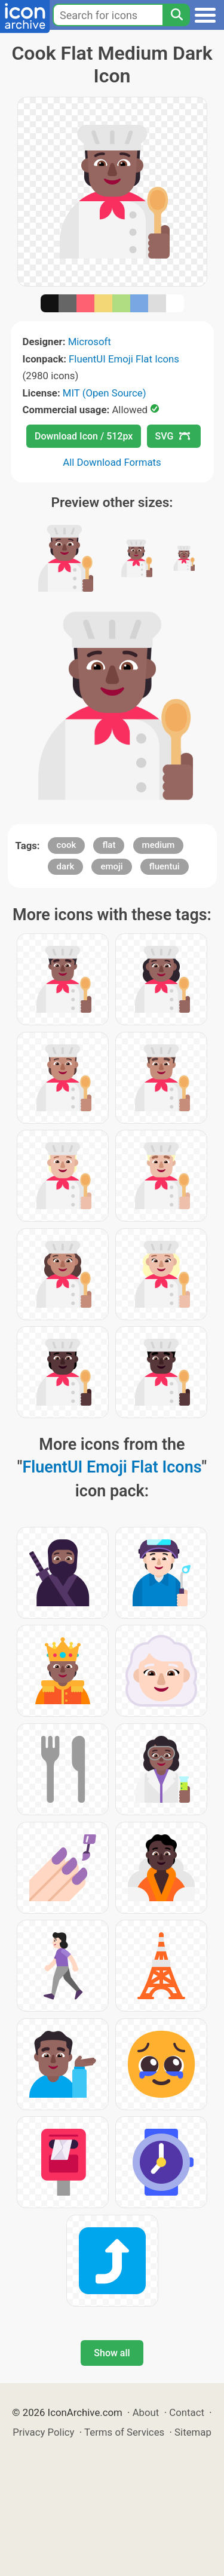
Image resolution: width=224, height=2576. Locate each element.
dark (66, 866)
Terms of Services (124, 2432)
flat (108, 845)
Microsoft (89, 342)
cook (66, 845)
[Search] (176, 15)
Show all (112, 2353)
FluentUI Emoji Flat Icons (124, 359)
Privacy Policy (43, 2432)
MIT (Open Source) (104, 393)
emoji (111, 866)
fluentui (164, 866)
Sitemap (192, 2432)
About (146, 2412)
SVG (172, 436)
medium (158, 845)
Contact (186, 2412)
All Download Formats (112, 462)
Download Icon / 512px (84, 436)
